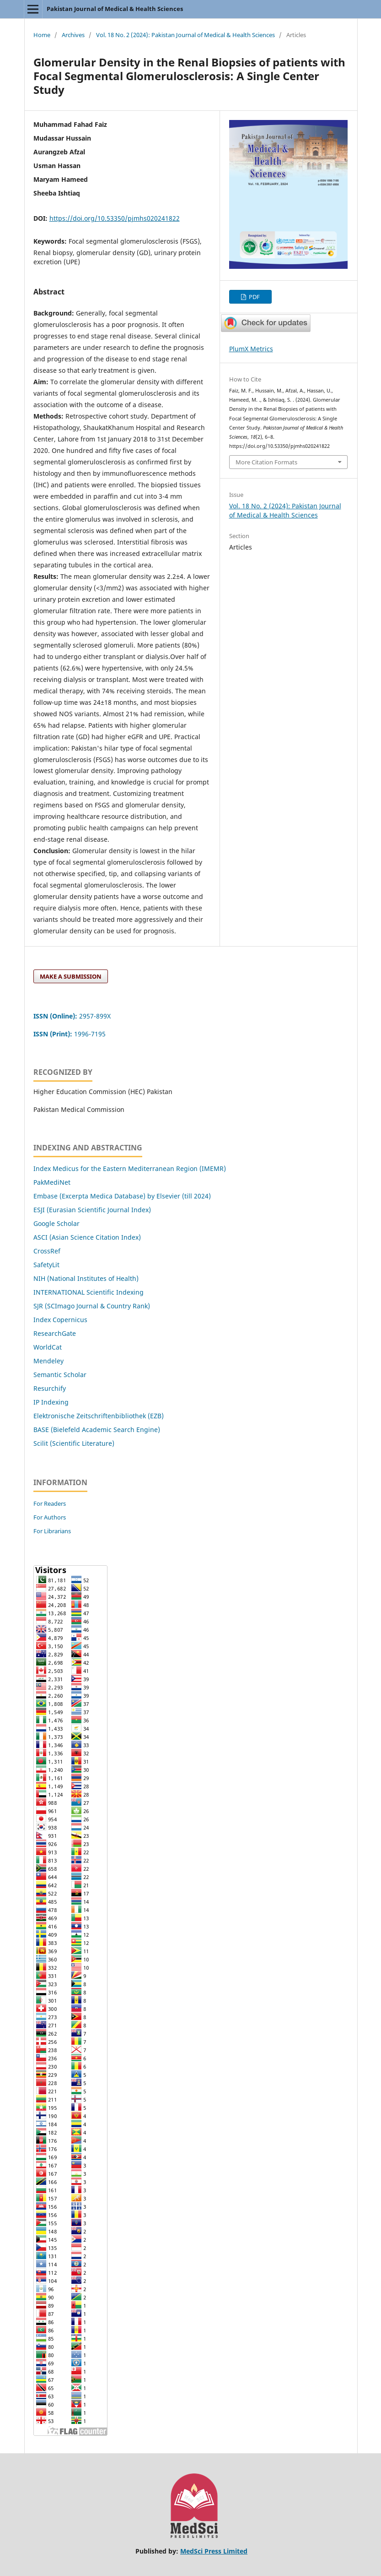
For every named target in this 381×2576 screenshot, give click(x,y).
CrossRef (46, 1251)
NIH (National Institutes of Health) (86, 1278)
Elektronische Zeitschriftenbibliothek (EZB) (98, 1415)
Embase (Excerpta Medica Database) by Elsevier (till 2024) (122, 1196)
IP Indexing (51, 1402)
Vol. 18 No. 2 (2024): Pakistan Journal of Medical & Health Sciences (185, 35)
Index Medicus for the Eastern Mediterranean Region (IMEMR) (129, 1168)
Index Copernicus (60, 1319)
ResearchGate (54, 1333)
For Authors (49, 1517)
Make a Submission (71, 976)
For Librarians (52, 1531)
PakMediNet (51, 1182)
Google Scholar (56, 1223)
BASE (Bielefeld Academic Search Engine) (96, 1429)
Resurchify (50, 1388)
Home (41, 35)
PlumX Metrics (251, 348)
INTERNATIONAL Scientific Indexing (88, 1292)
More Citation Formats (266, 462)
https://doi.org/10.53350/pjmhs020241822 (114, 218)
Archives (73, 35)
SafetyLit (46, 1264)
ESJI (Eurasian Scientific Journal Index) (92, 1209)
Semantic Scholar (59, 1374)
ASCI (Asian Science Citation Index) (87, 1237)
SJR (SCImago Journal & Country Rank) (91, 1306)
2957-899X (72, 1016)
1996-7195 (70, 1033)
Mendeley (48, 1360)
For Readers (49, 1503)
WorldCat (47, 1347)
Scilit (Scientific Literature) (73, 1443)
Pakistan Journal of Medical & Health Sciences (115, 9)
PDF (253, 297)
